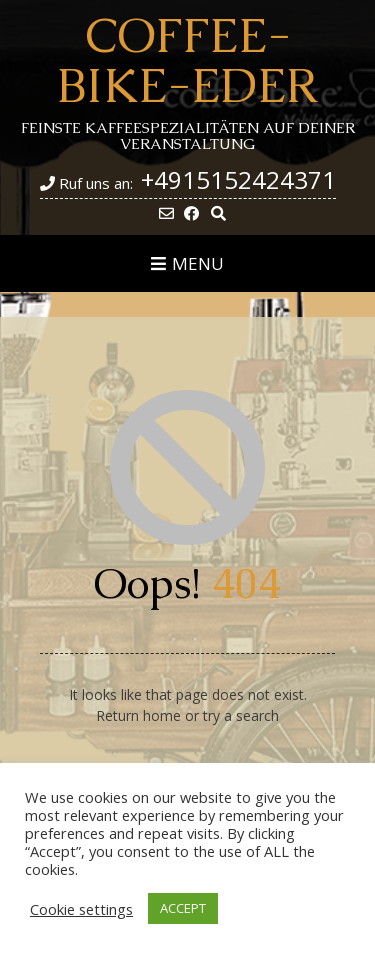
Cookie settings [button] (81, 909)
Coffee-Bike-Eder (187, 60)
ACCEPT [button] (183, 908)
